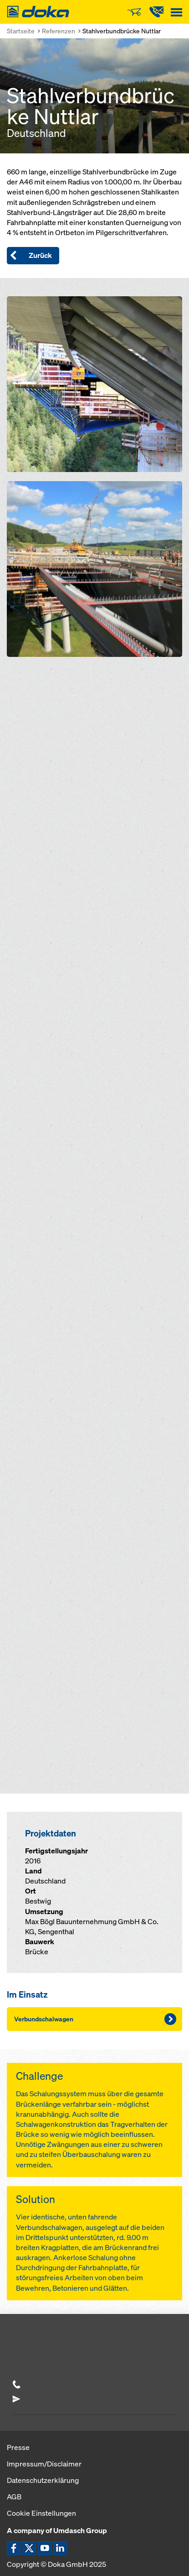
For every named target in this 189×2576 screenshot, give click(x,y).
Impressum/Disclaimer (44, 2464)
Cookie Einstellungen (41, 2513)
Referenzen (58, 30)
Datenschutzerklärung (43, 2480)
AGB (14, 2497)
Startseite (21, 30)
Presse (18, 2447)
